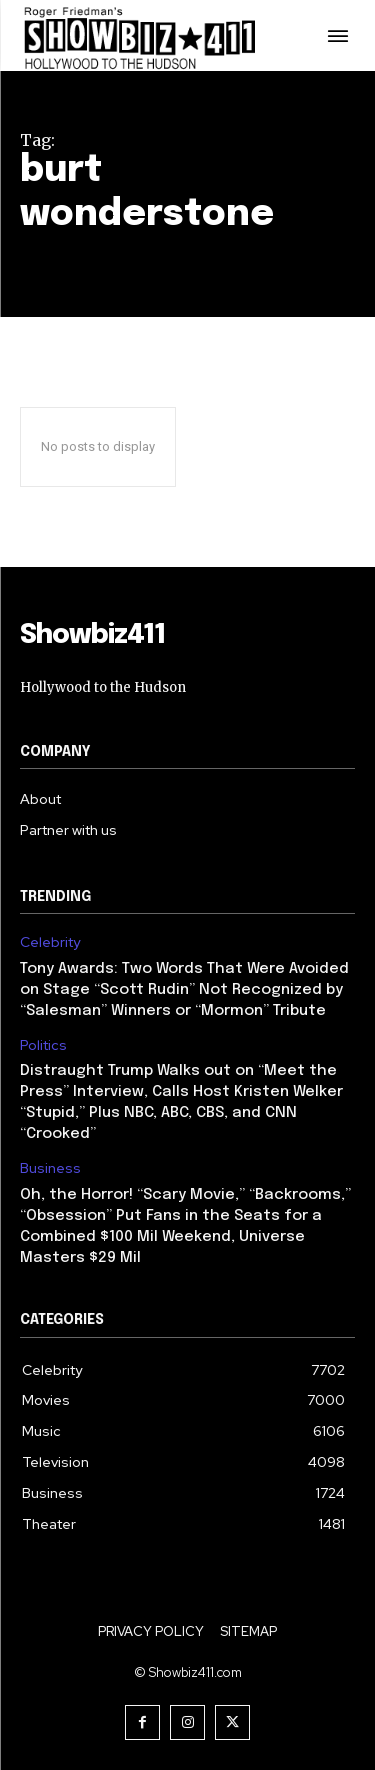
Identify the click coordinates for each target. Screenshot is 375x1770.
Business (50, 1168)
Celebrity (50, 942)
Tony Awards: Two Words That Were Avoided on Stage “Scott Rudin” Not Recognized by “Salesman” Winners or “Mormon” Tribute (184, 990)
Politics (43, 1045)
